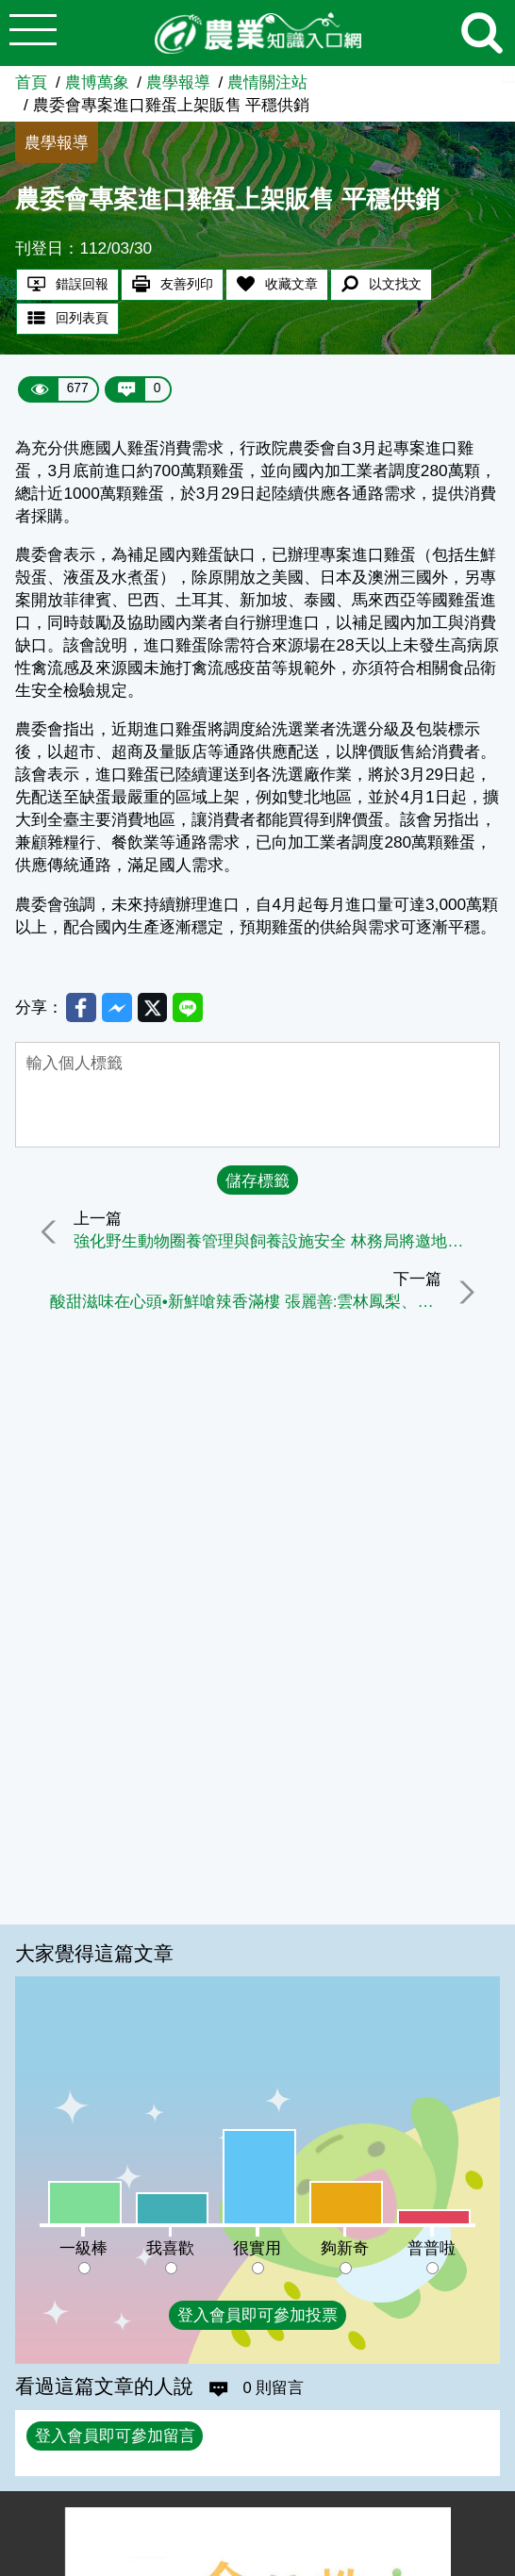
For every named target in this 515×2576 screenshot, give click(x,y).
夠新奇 (345, 2247)
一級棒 (83, 2247)
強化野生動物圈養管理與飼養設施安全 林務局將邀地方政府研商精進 (282, 1243)
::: (508, 75)
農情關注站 (267, 82)
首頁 (31, 82)
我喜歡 (170, 2247)
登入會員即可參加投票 (257, 2314)
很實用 (257, 2247)
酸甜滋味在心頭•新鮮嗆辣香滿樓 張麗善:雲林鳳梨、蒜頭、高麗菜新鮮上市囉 (244, 1304)
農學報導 (178, 82)
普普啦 (431, 2247)
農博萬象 (97, 82)
